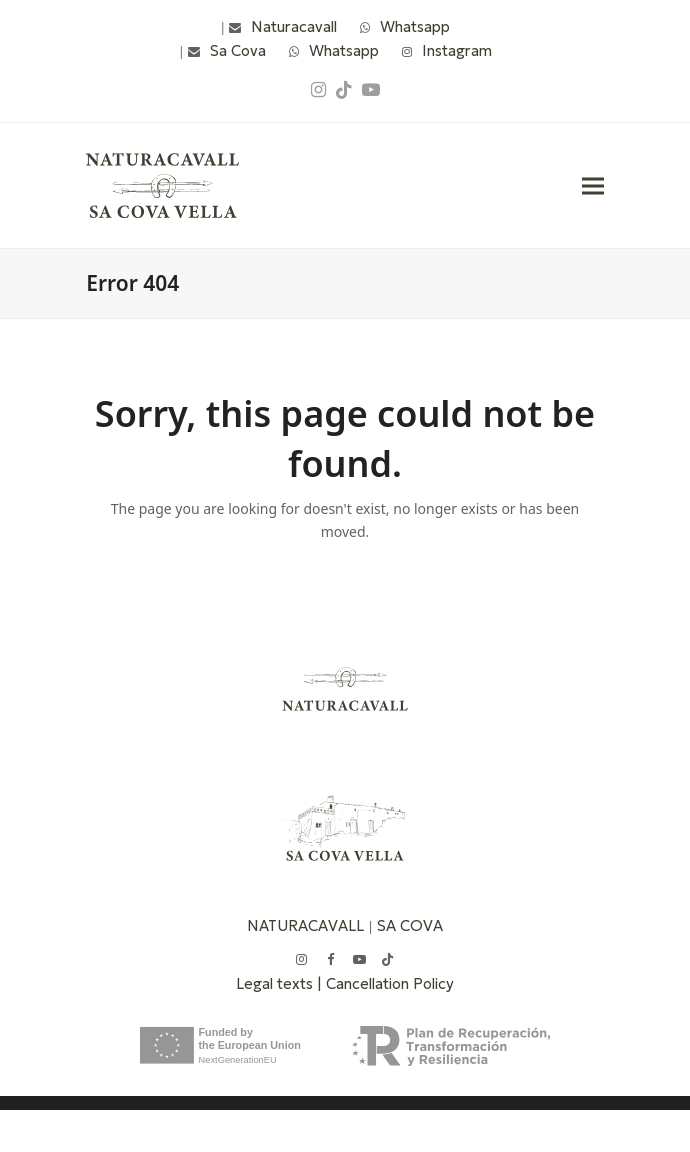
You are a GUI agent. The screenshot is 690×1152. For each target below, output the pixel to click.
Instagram (457, 50)
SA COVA (410, 925)
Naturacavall (294, 26)
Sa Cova (238, 50)
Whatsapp (415, 26)
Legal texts (276, 983)
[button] (593, 185)
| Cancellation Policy (385, 983)
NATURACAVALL (305, 925)
